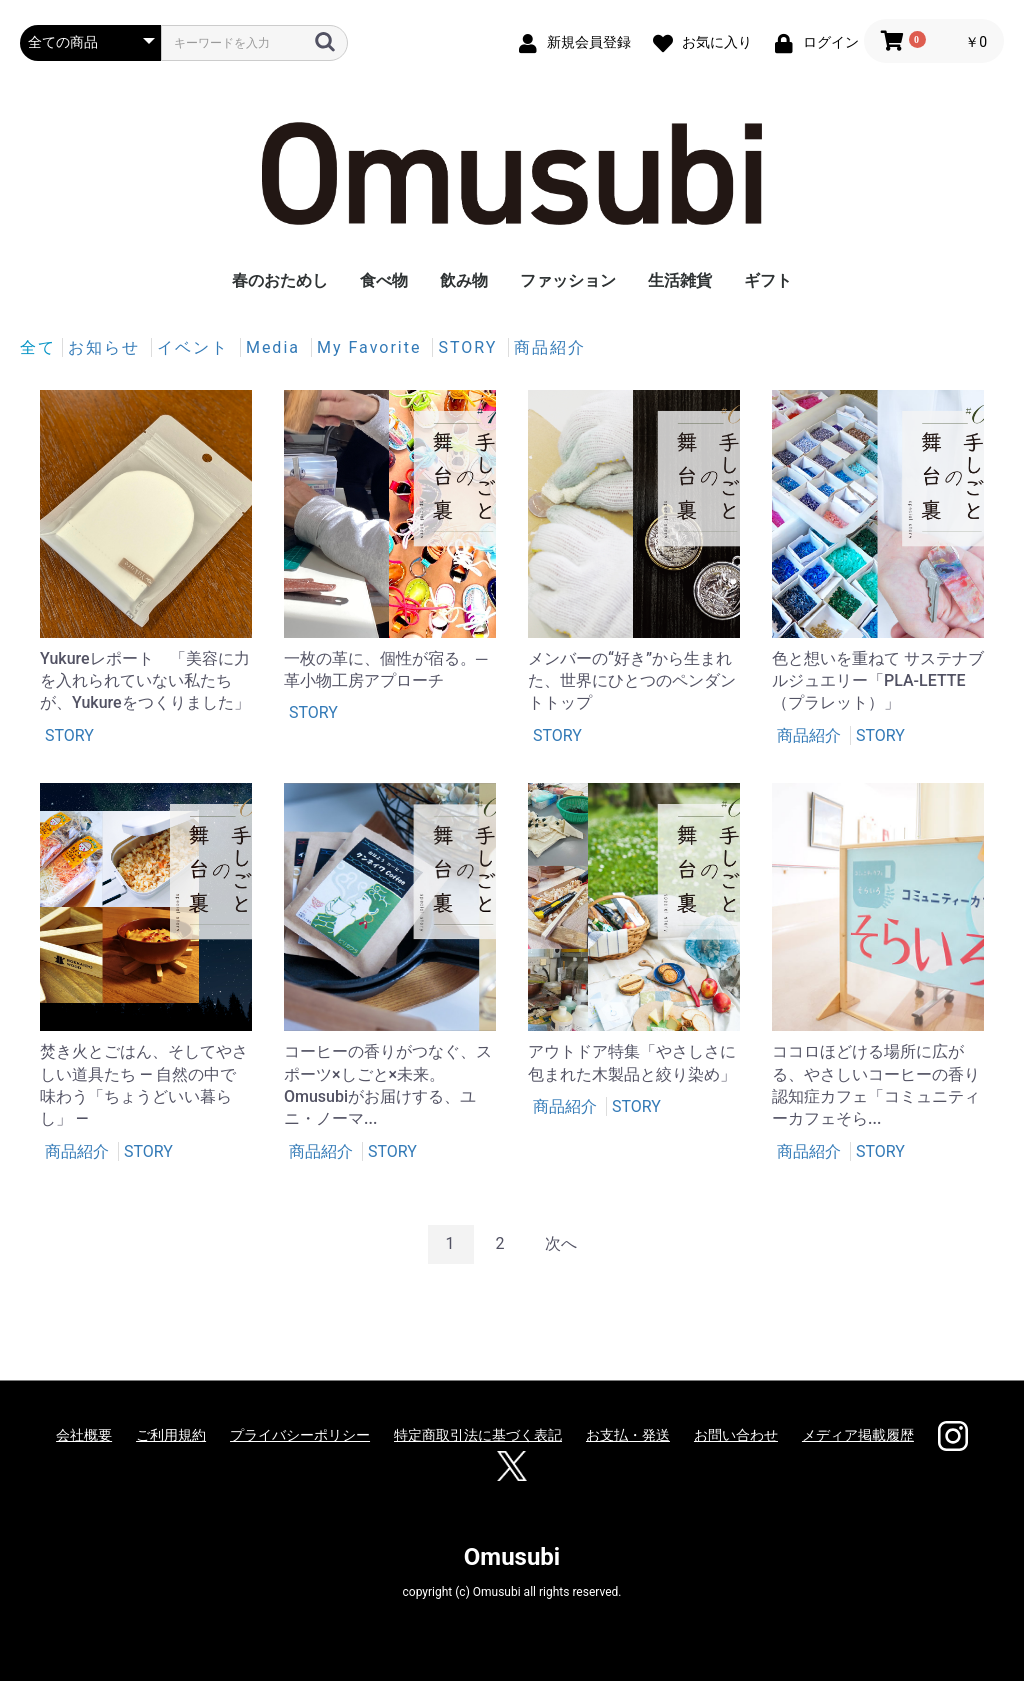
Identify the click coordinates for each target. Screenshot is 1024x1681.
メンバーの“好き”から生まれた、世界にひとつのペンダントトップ (632, 681)
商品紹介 (550, 347)
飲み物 (464, 280)
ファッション (568, 280)
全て (38, 347)
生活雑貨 (680, 280)
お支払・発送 (628, 1435)
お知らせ (107, 347)
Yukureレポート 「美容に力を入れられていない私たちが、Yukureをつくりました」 (145, 681)
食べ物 (384, 280)
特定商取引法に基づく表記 (478, 1435)
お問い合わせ (736, 1435)
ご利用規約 (171, 1435)
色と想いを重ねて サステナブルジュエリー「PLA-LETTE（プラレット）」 (878, 681)
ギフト (768, 280)
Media (276, 347)
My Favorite (372, 347)
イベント (196, 347)
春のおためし (280, 280)
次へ (561, 1243)
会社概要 (84, 1435)
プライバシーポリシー (300, 1435)
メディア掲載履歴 (858, 1435)
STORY (470, 347)
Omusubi (512, 1557)
